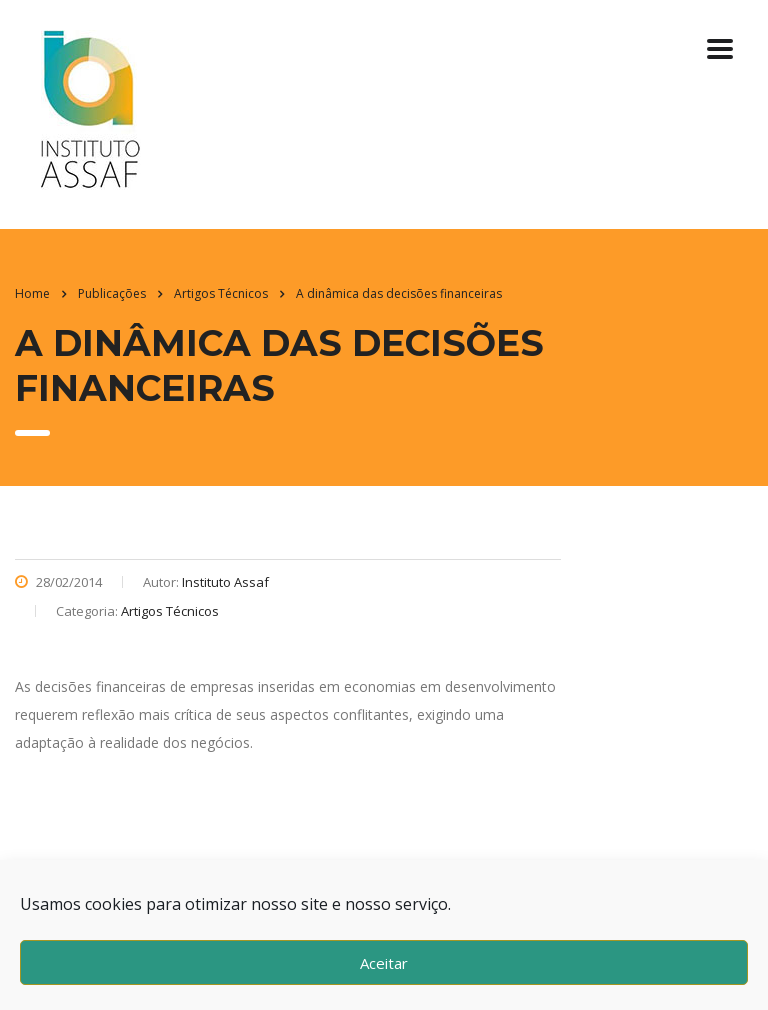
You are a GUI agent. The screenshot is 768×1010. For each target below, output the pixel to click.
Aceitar (384, 963)
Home (32, 293)
